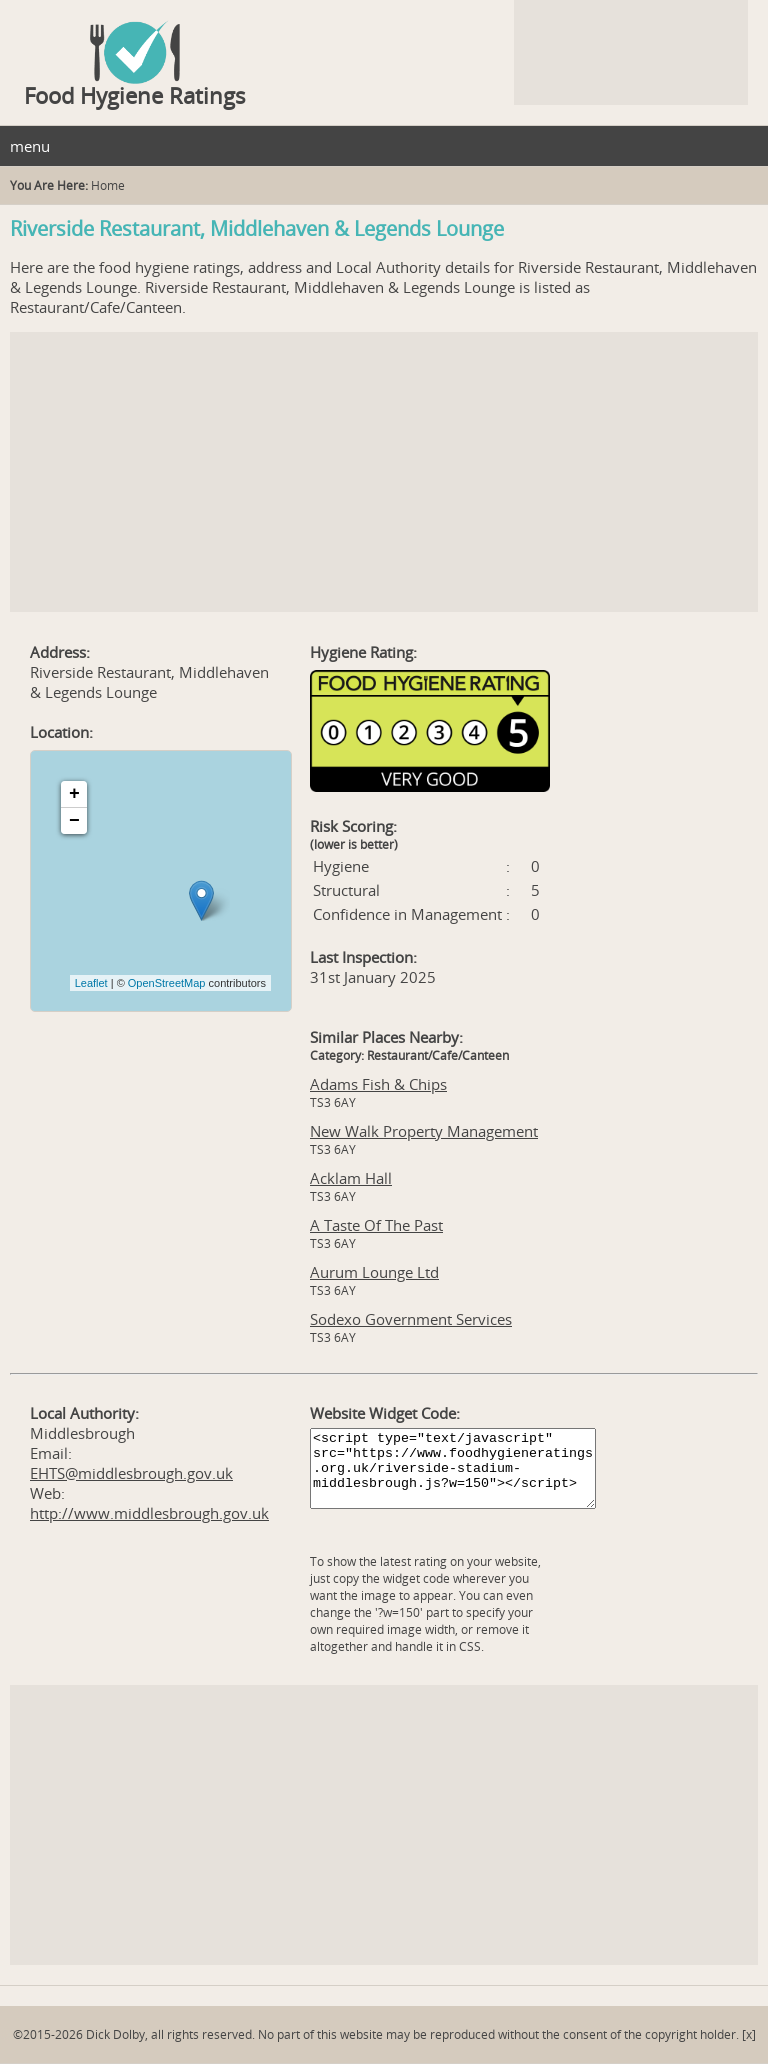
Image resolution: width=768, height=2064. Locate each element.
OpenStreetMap (167, 983)
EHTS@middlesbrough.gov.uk (131, 1473)
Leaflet (91, 983)
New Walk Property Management (424, 1131)
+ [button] (74, 794)
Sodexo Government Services (411, 1319)
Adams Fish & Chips (378, 1084)
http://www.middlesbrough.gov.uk (149, 1513)
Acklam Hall (351, 1178)
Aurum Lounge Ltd (374, 1272)
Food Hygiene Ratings (135, 95)
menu (30, 146)
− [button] (74, 821)
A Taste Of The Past (376, 1225)
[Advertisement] (384, 472)
